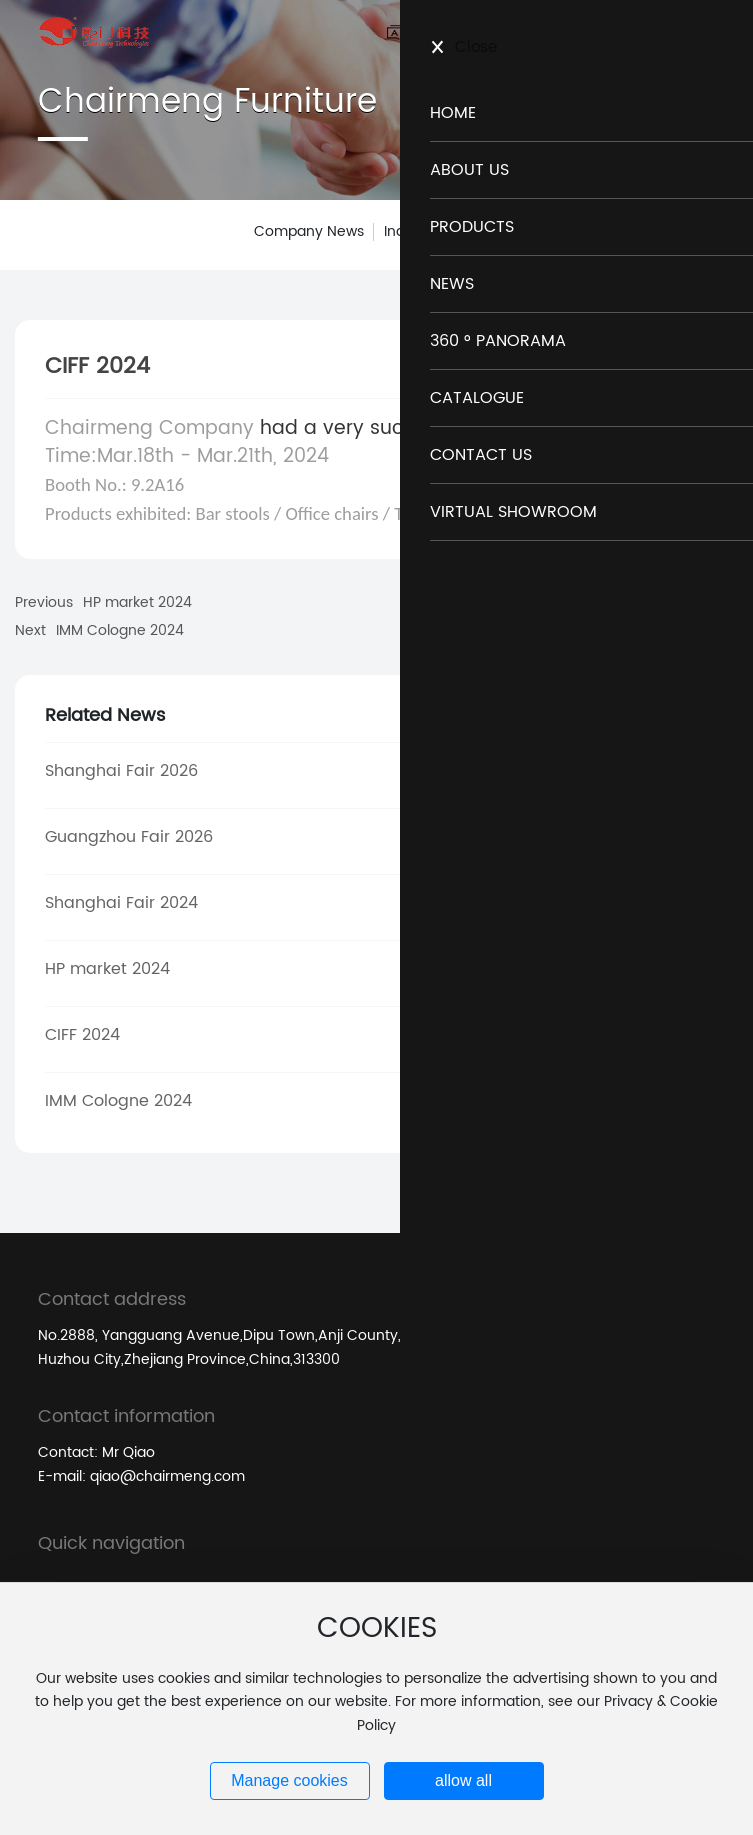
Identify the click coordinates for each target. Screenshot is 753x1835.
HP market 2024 (137, 602)
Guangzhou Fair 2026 (129, 837)
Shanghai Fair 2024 (121, 903)
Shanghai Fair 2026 (121, 771)
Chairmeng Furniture (207, 102)
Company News (309, 231)
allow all (463, 1780)
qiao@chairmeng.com (167, 1476)
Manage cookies (289, 1780)
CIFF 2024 (82, 1035)
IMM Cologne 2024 (120, 630)
